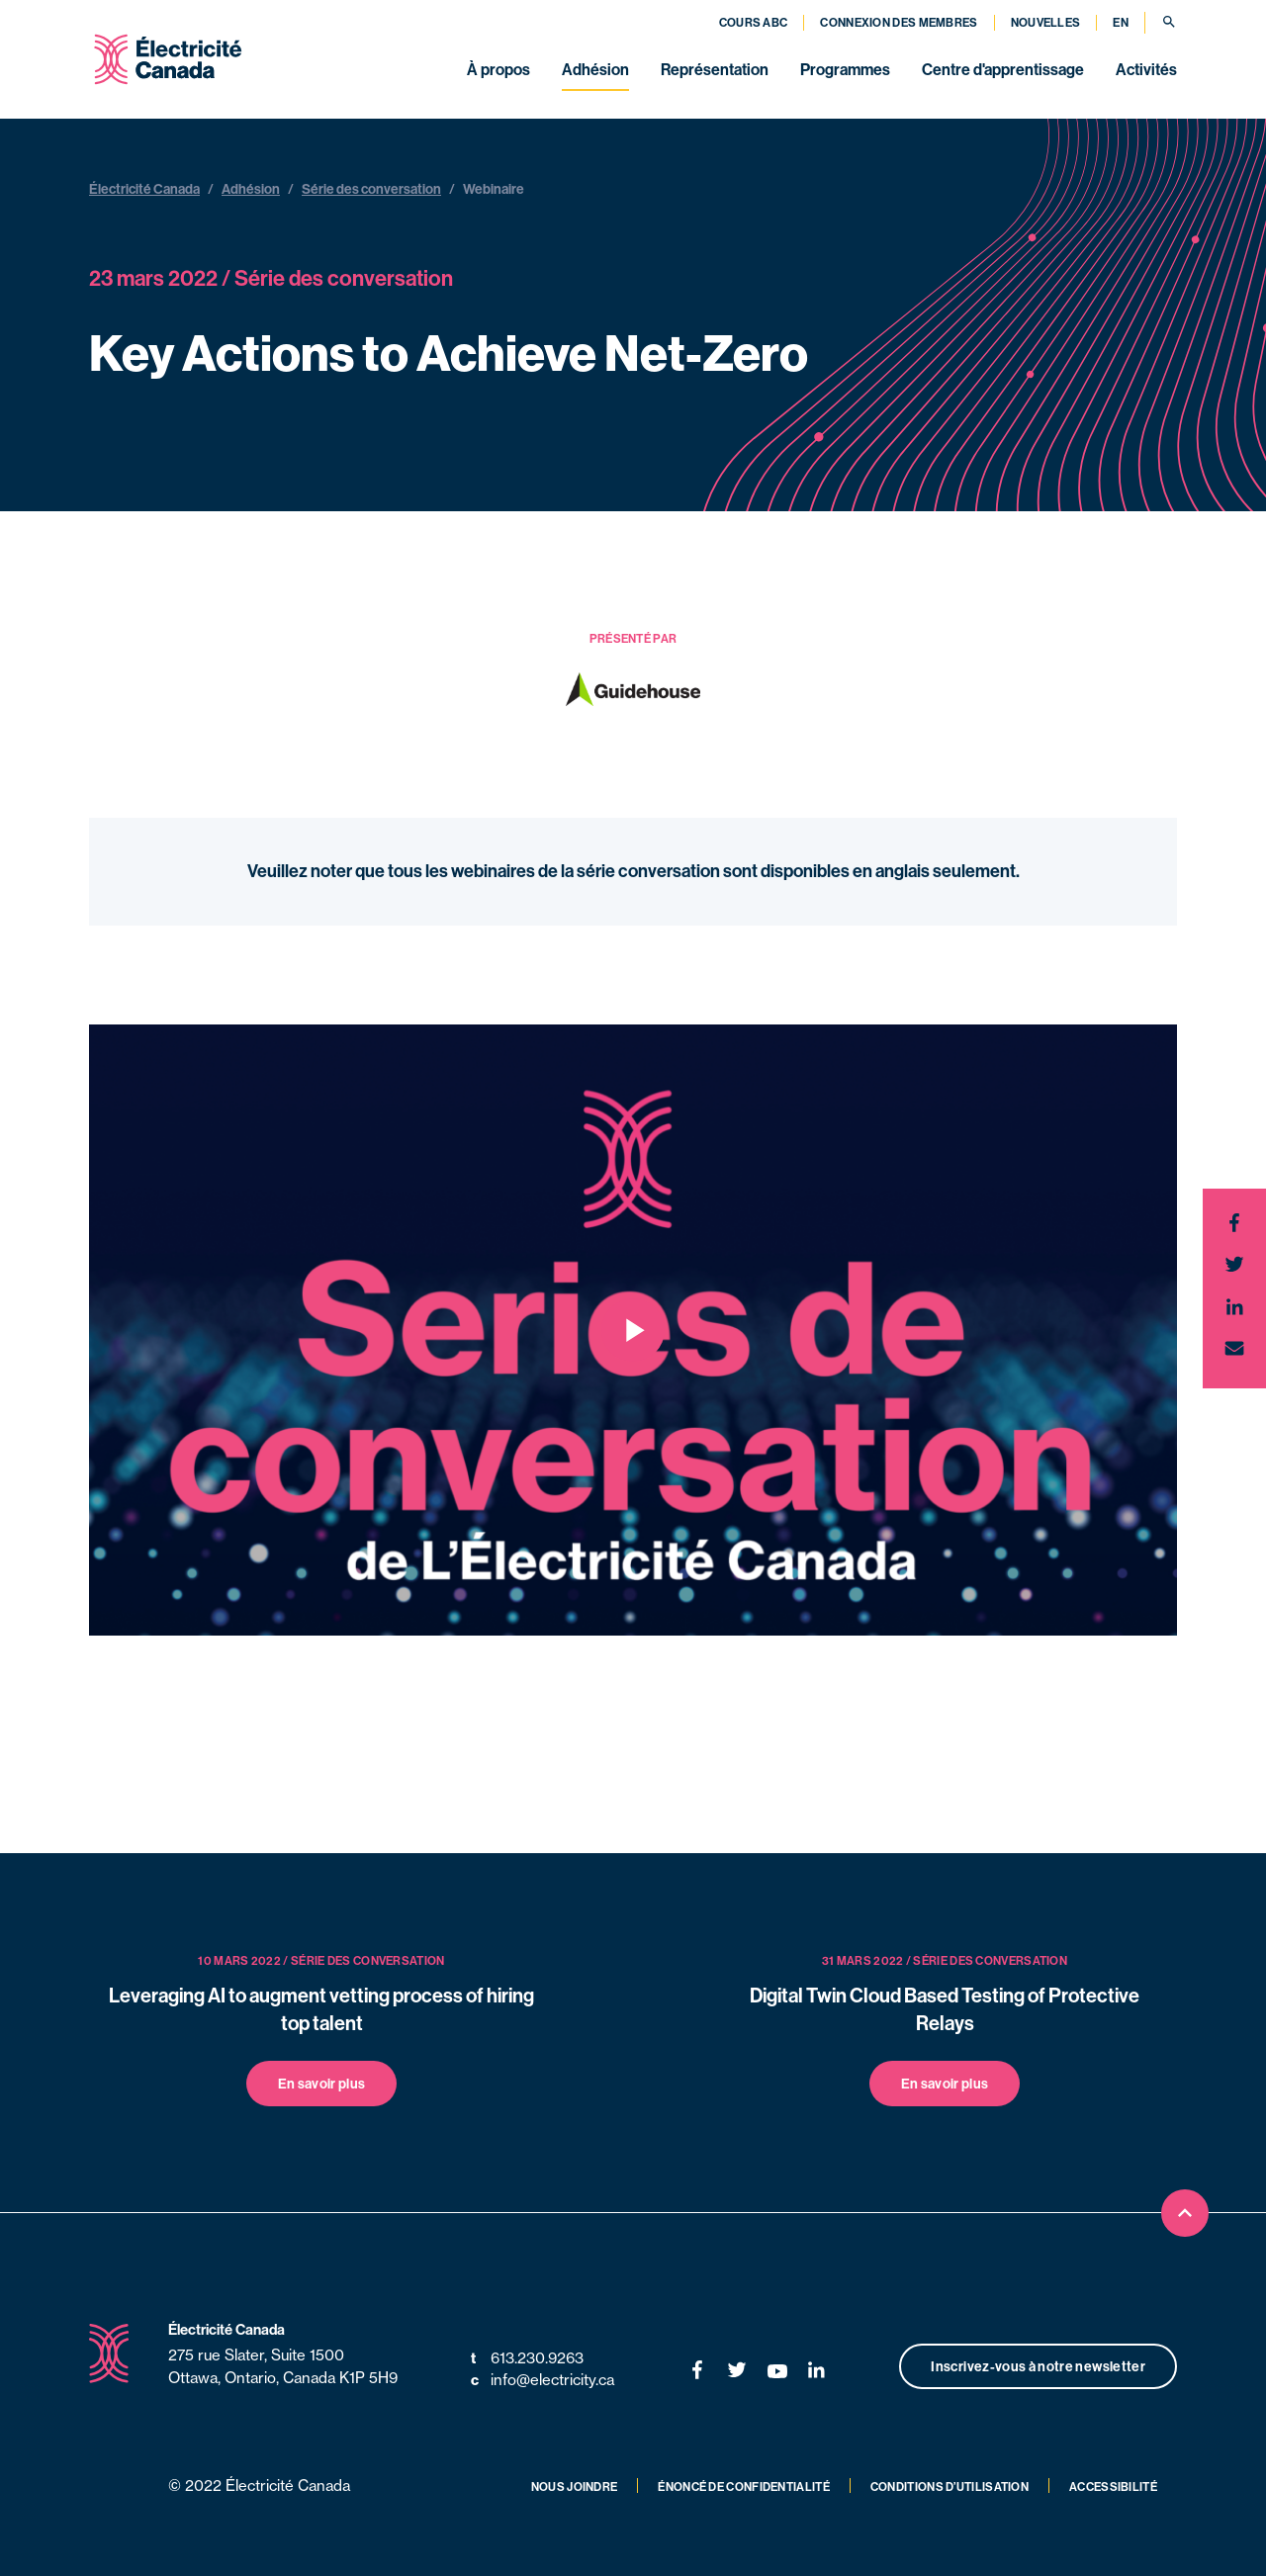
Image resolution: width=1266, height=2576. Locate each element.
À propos (498, 69)
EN (1121, 22)
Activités (1146, 69)
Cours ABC (753, 22)
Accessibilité (1113, 2486)
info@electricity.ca (542, 2380)
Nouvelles (1046, 22)
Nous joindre (574, 2486)
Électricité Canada (144, 189)
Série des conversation (371, 189)
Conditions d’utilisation (949, 2486)
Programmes (845, 69)
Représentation (715, 69)
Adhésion (595, 69)
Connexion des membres (898, 22)
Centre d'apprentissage (1003, 69)
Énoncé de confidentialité (744, 2486)
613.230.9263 (527, 2359)
